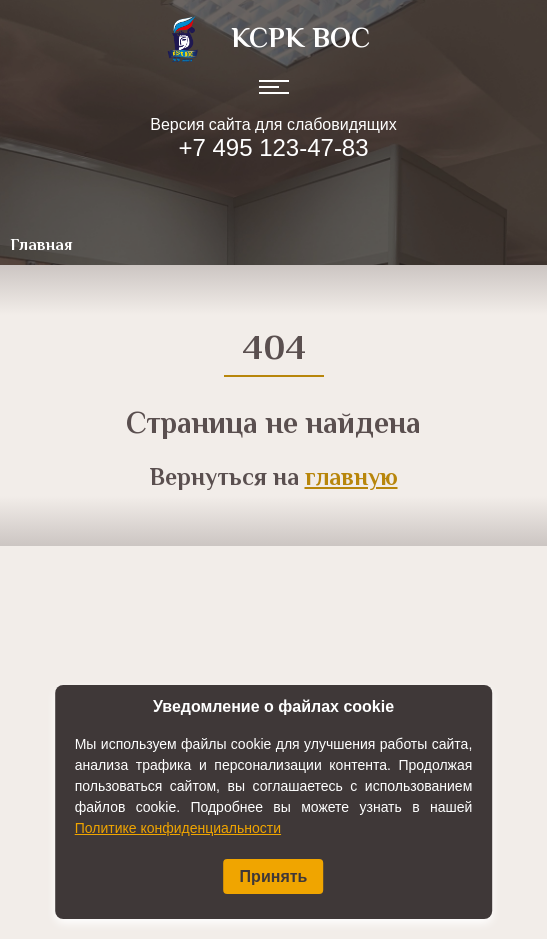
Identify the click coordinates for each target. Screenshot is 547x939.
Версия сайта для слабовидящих (273, 124)
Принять (274, 876)
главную (351, 479)
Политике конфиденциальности (178, 828)
